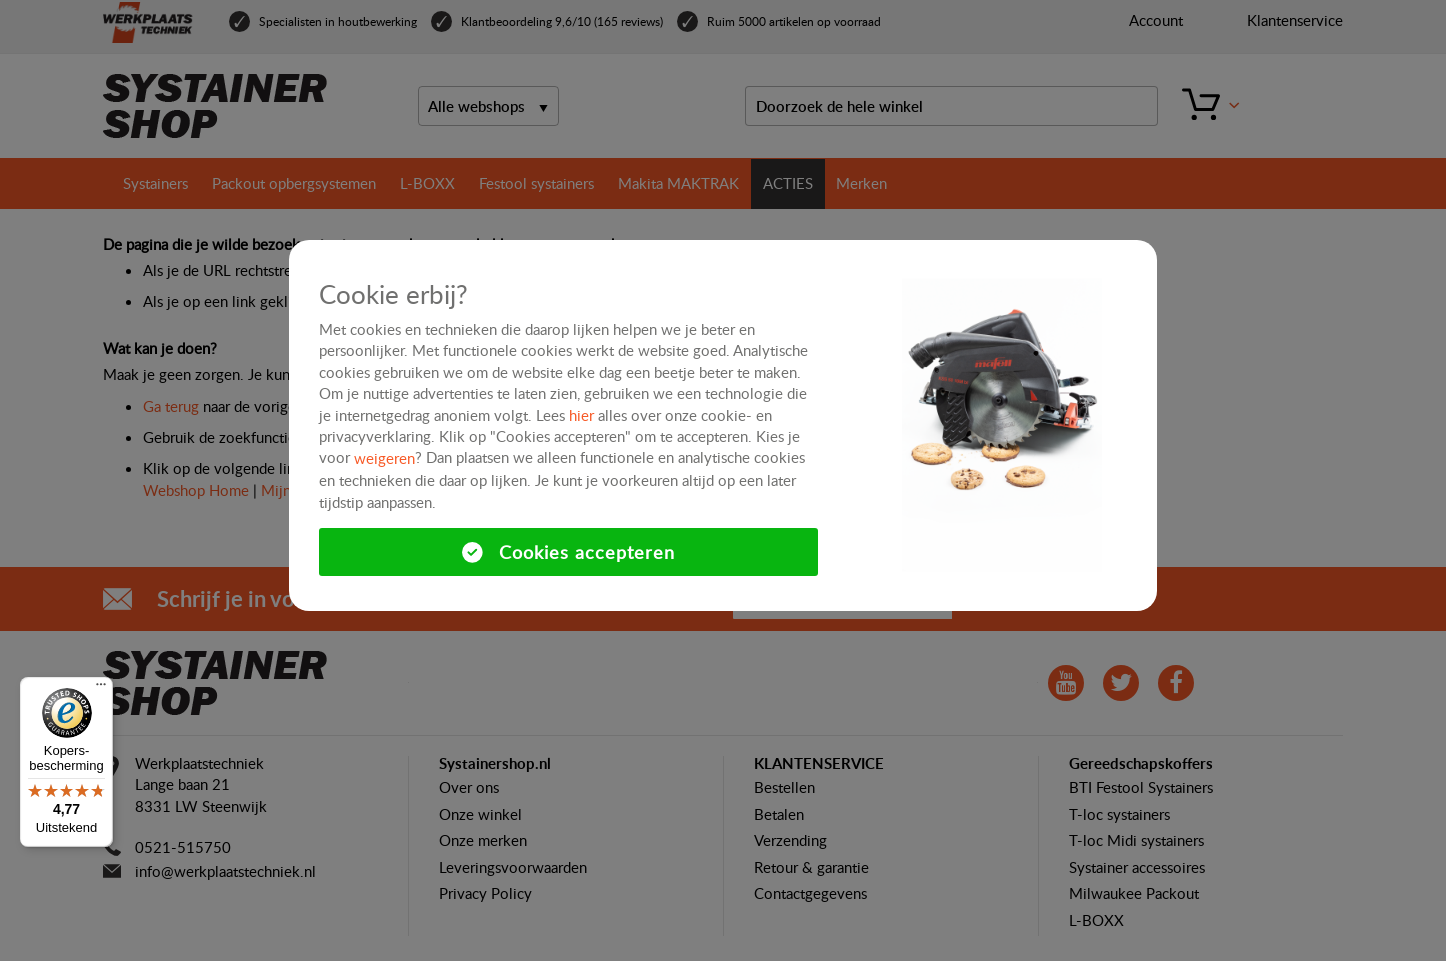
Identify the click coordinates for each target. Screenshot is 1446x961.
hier (581, 415)
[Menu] (101, 689)
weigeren (384, 458)
